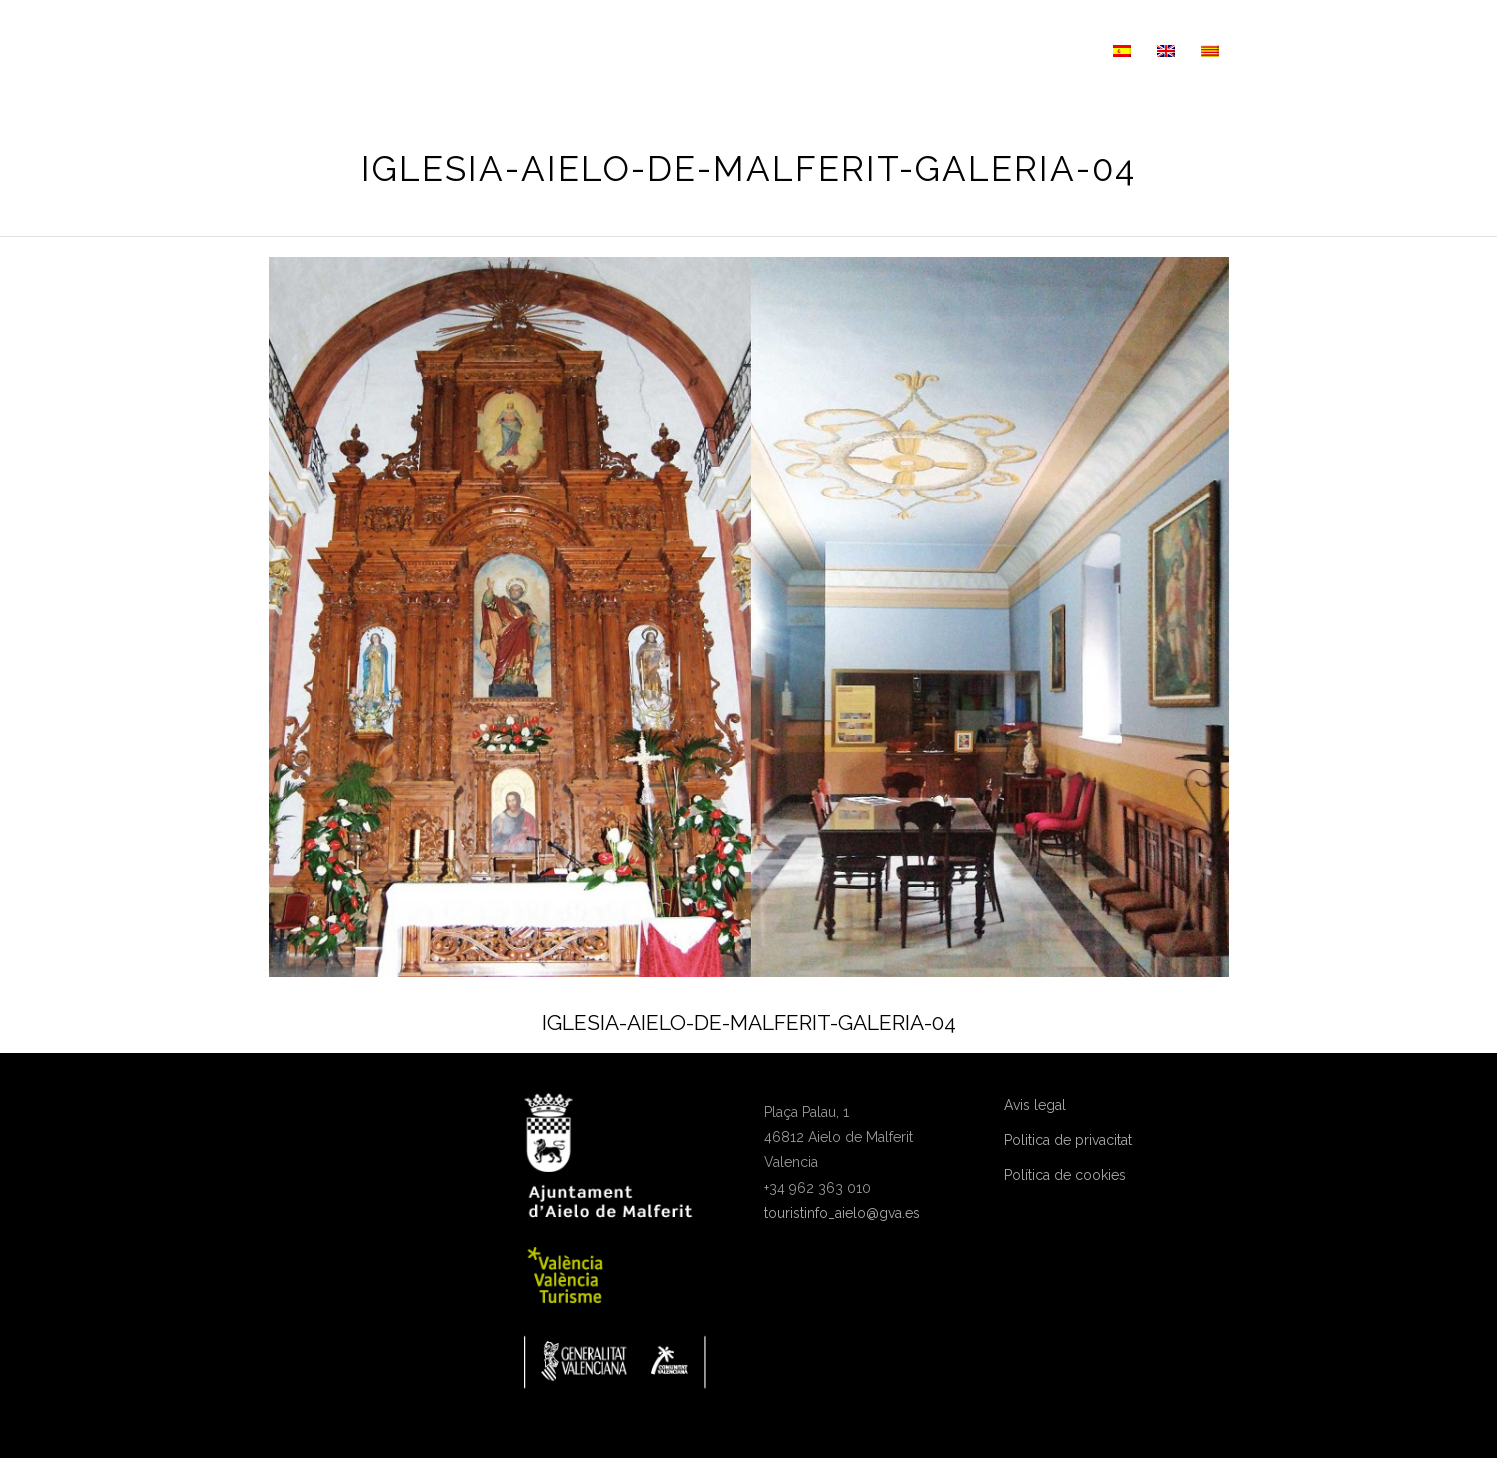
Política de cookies (1065, 1175)
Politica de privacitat (1068, 1140)
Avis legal (1035, 1105)
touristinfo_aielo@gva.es (842, 1213)
